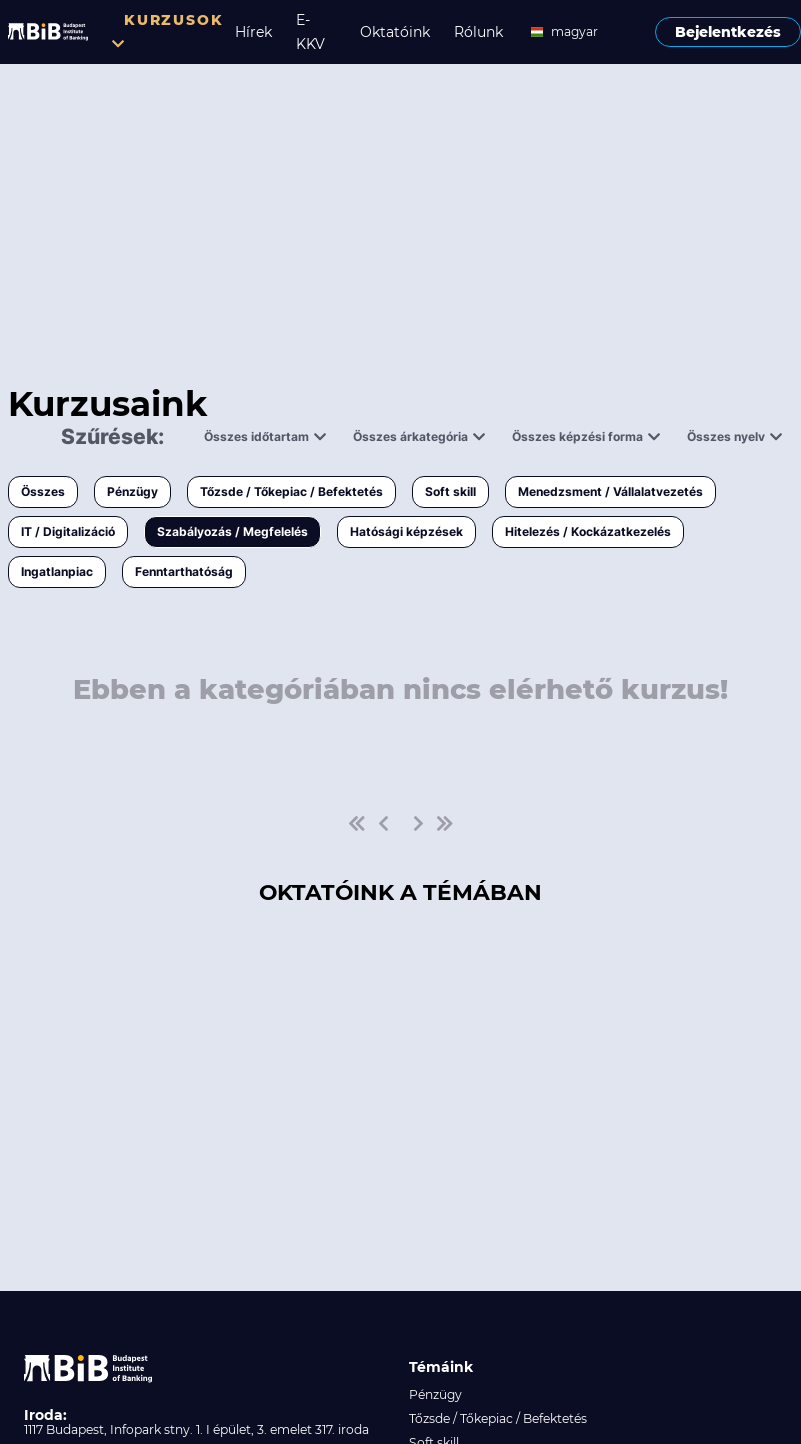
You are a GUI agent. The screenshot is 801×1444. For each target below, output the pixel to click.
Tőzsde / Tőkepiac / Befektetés (291, 491)
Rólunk (478, 32)
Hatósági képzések (406, 531)
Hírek (253, 32)
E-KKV (310, 32)
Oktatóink (395, 32)
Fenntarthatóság (184, 571)
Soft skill (450, 491)
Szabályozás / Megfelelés (232, 531)
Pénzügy (132, 491)
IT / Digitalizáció (68, 531)
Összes (43, 491)
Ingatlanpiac (57, 571)
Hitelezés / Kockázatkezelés (588, 531)
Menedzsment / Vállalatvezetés (610, 491)
